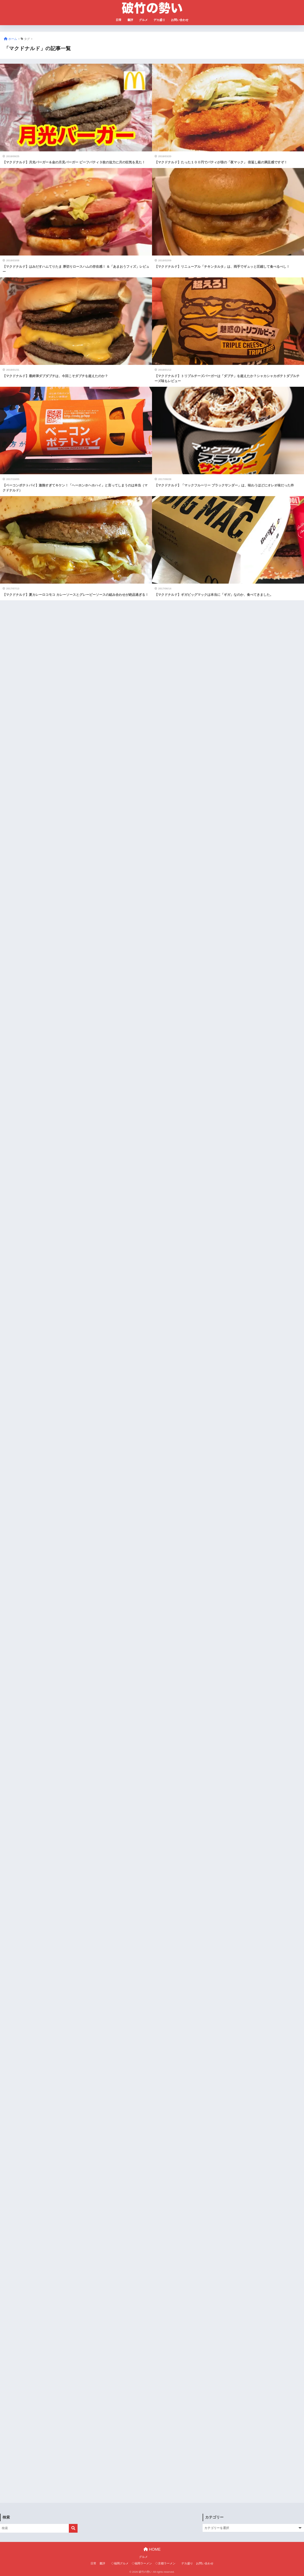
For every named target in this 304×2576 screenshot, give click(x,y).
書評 (130, 19)
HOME (152, 2549)
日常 (119, 19)
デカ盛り (159, 19)
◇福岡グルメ (120, 2563)
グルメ (143, 19)
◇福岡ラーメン (142, 2563)
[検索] (73, 2528)
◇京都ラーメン (165, 2563)
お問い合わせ (179, 19)
